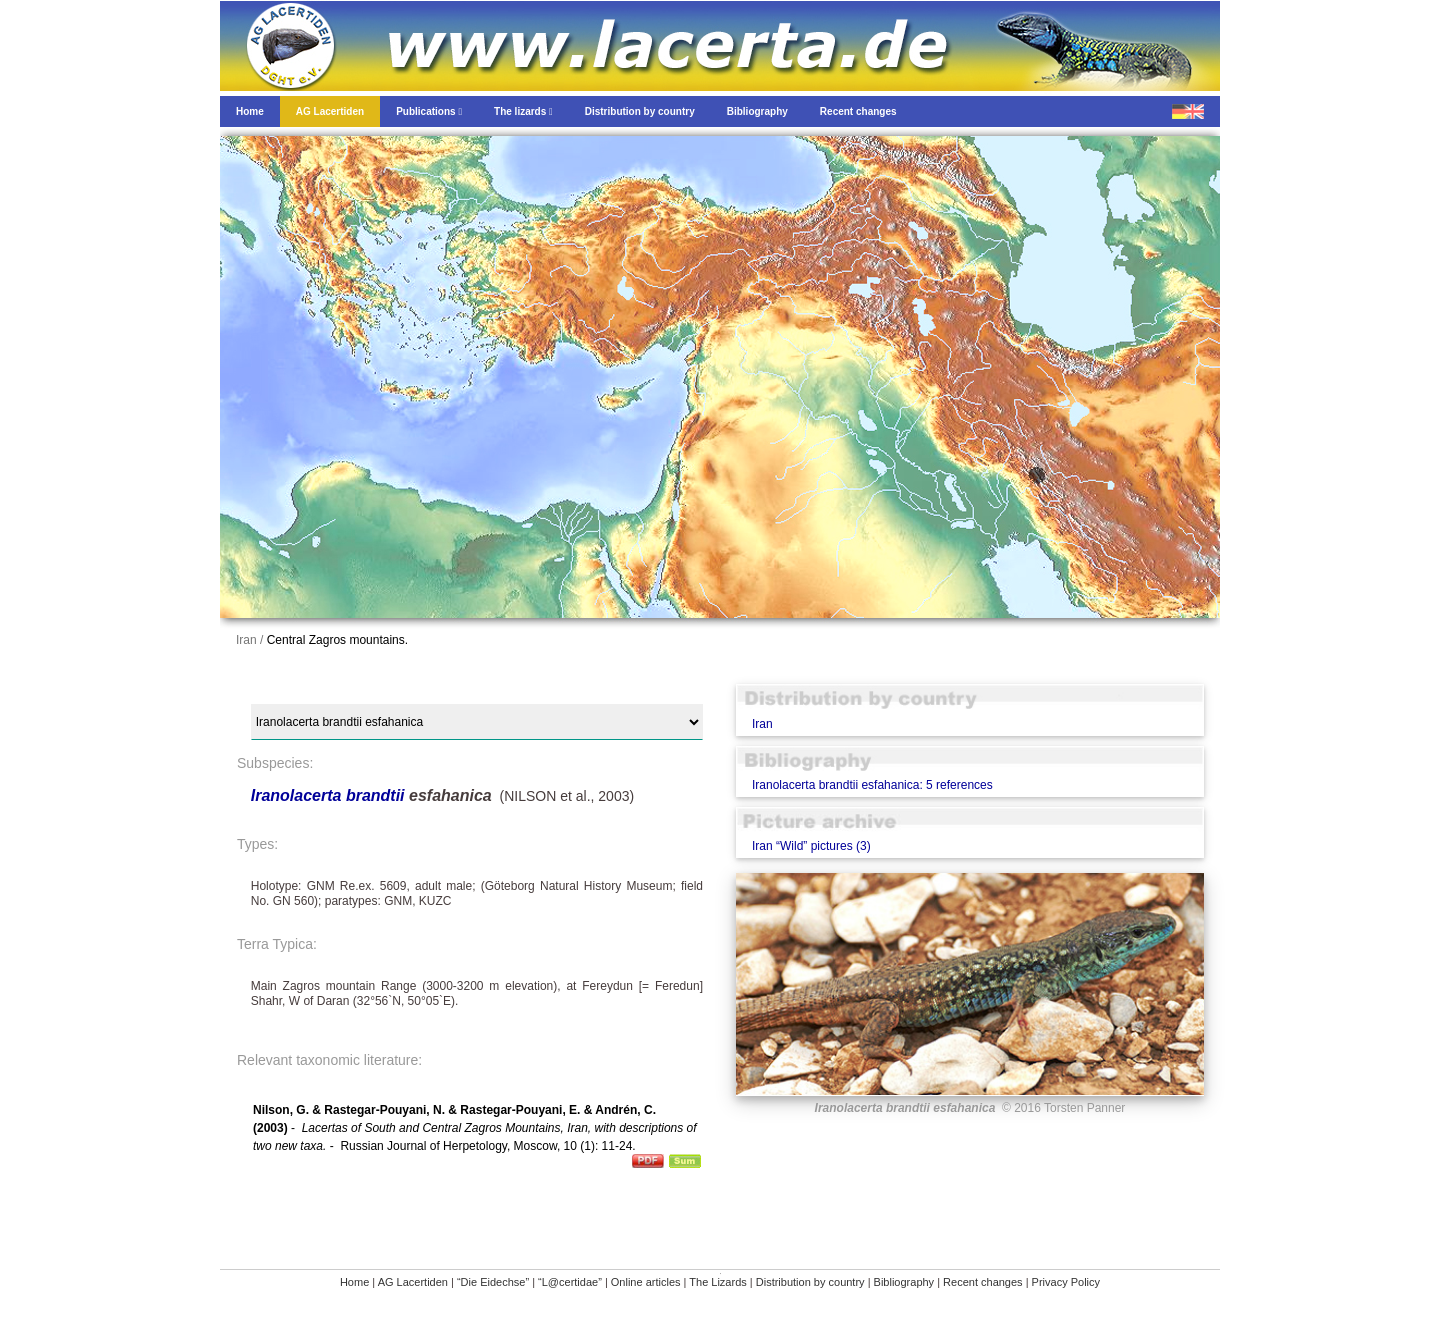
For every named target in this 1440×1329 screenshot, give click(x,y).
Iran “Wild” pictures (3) (811, 846)
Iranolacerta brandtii (328, 795)
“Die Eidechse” (493, 1282)
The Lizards (717, 1282)
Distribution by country (810, 1282)
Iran (762, 724)
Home (354, 1282)
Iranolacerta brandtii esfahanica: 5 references (872, 785)
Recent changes (983, 1282)
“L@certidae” (570, 1282)
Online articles (646, 1282)
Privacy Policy (1066, 1282)
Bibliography (904, 1282)
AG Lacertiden (413, 1282)
